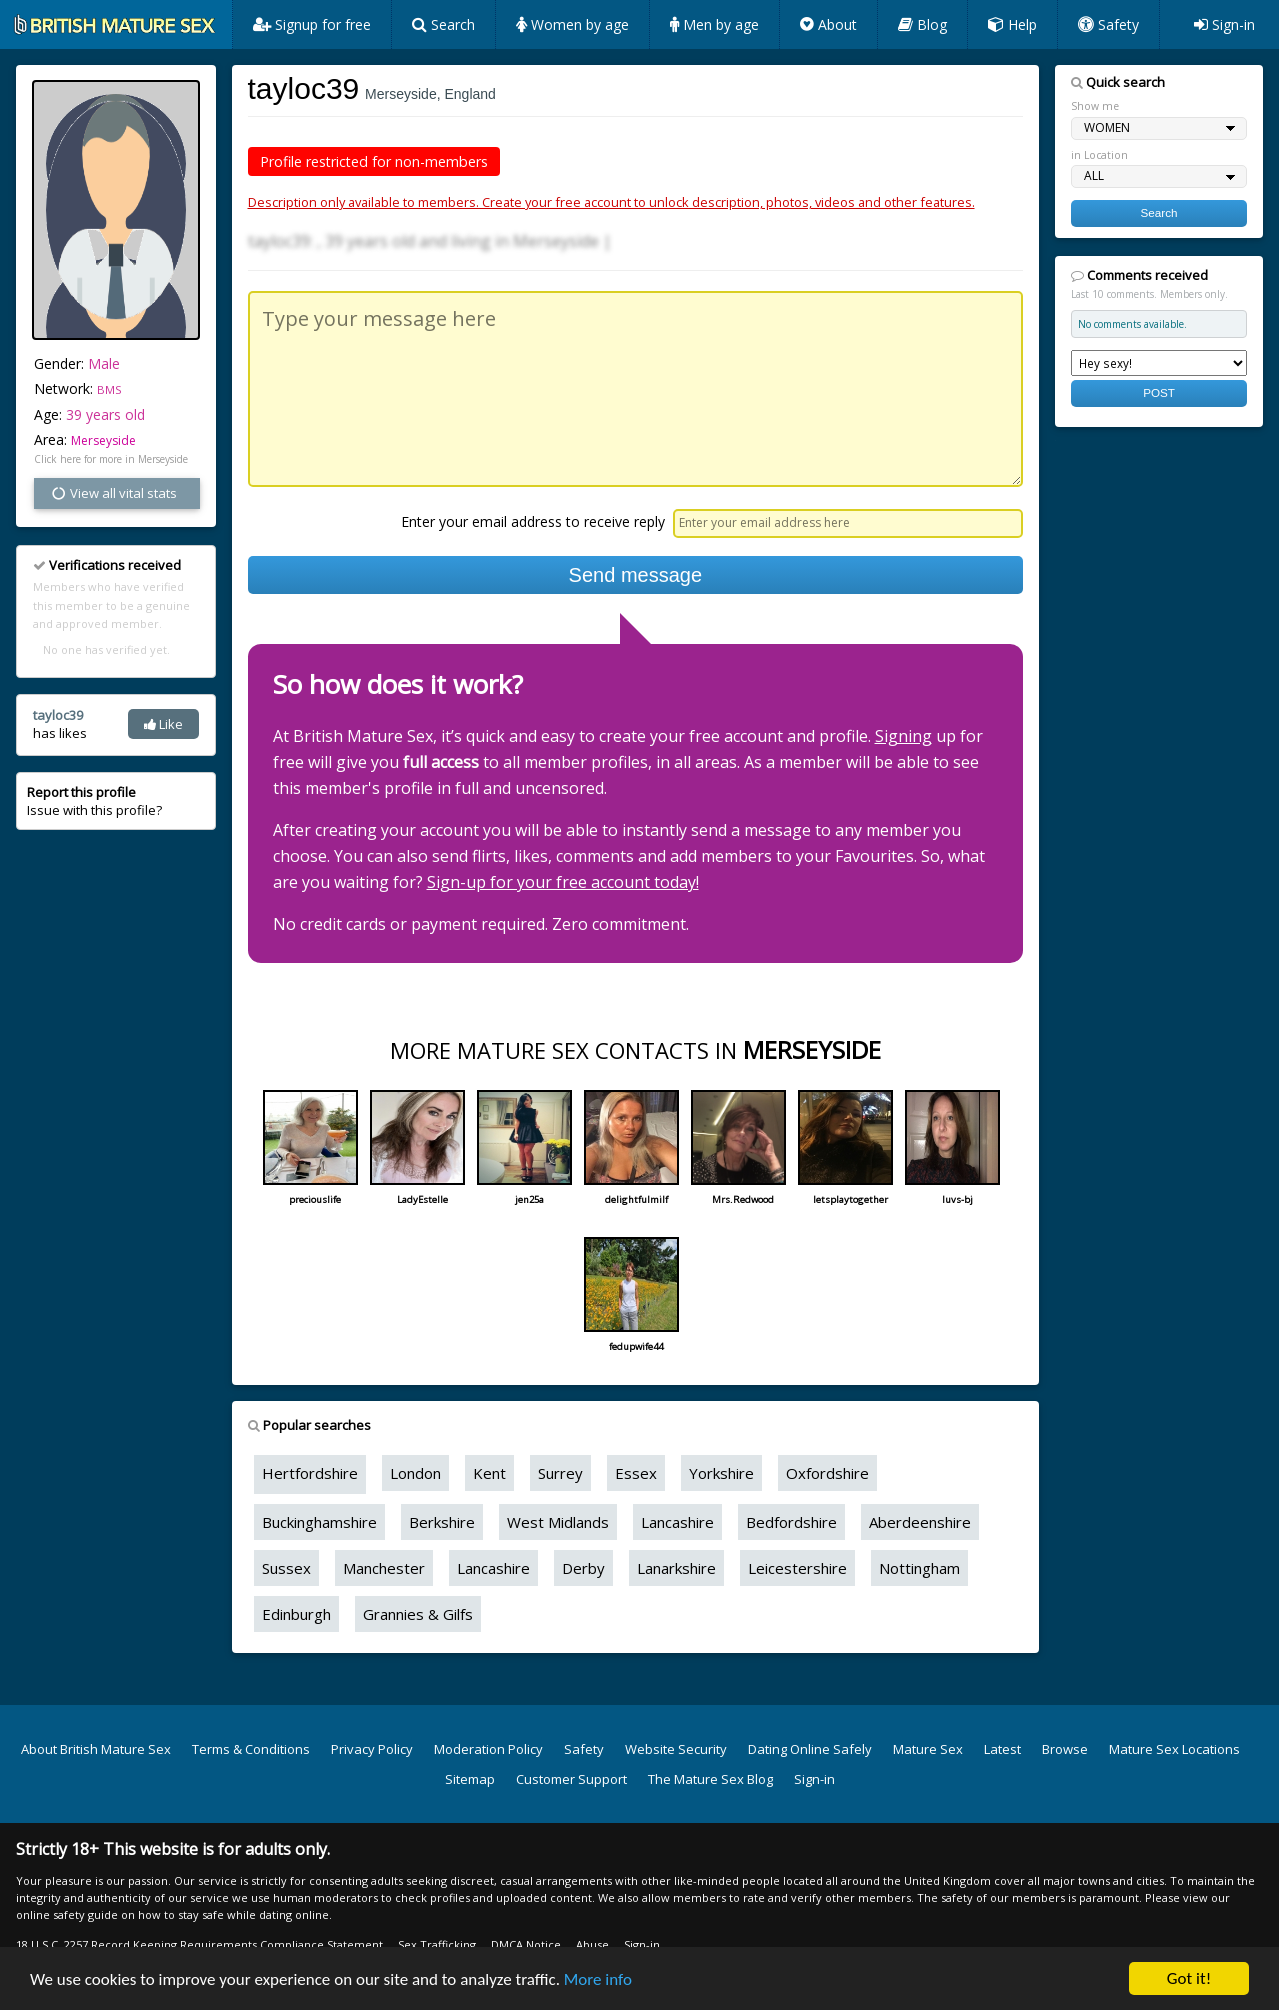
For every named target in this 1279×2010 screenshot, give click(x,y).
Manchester (384, 1568)
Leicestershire (797, 1568)
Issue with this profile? (94, 801)
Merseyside (103, 440)
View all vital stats (113, 493)
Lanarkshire (676, 1568)
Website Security (676, 1749)
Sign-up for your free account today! (563, 882)
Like (163, 724)
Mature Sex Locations (1174, 1749)
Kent (489, 1473)
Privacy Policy (372, 1749)
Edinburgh (296, 1614)
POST (1159, 392)
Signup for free (312, 24)
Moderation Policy (488, 1749)
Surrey (560, 1473)
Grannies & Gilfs (418, 1614)
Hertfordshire (310, 1473)
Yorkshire (721, 1473)
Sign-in (1224, 24)
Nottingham (919, 1568)
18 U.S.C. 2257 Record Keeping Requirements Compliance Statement (199, 1944)
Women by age (572, 24)
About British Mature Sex (96, 1749)
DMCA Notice (526, 1944)
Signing (903, 736)
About (828, 24)
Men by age (714, 24)
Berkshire (442, 1522)
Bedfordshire (791, 1522)
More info (598, 1979)
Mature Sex (928, 1749)
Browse (1065, 1749)
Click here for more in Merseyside (111, 459)
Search (443, 24)
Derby (583, 1568)
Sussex (286, 1568)
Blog (922, 24)
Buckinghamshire (319, 1522)
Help (1012, 24)
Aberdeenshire (920, 1522)
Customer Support (571, 1779)
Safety (1108, 24)
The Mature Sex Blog (710, 1779)
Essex (636, 1473)
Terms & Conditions (251, 1749)
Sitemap (470, 1779)
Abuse (592, 1944)
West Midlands (558, 1522)
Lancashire (677, 1522)
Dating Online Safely (810, 1749)
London (415, 1473)
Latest (1002, 1749)
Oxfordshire (827, 1473)
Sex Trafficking (437, 1944)
